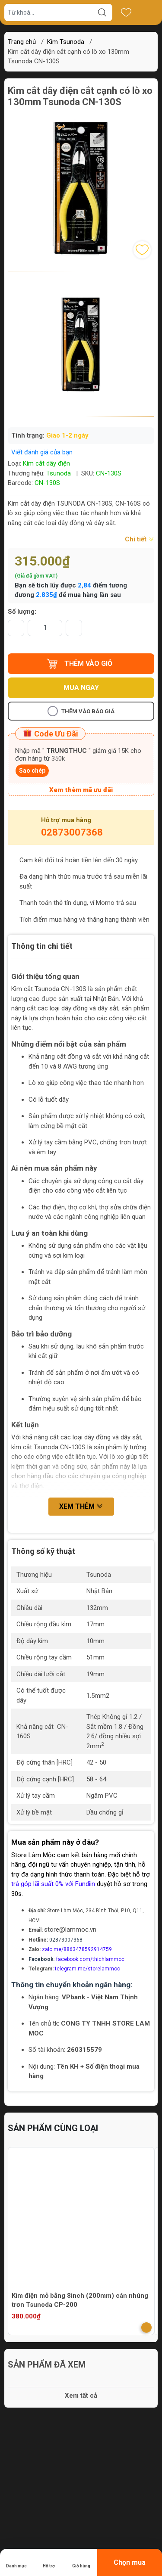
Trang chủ (22, 42)
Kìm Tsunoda (65, 42)
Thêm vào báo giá (81, 711)
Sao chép (32, 770)
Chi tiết (139, 539)
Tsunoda (58, 473)
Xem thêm (81, 1506)
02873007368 (72, 832)
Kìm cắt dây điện (46, 463)
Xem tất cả (81, 2395)
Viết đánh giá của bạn (42, 452)
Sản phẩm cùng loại (53, 2128)
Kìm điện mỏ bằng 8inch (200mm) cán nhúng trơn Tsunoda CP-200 (80, 2300)
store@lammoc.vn (70, 1929)
